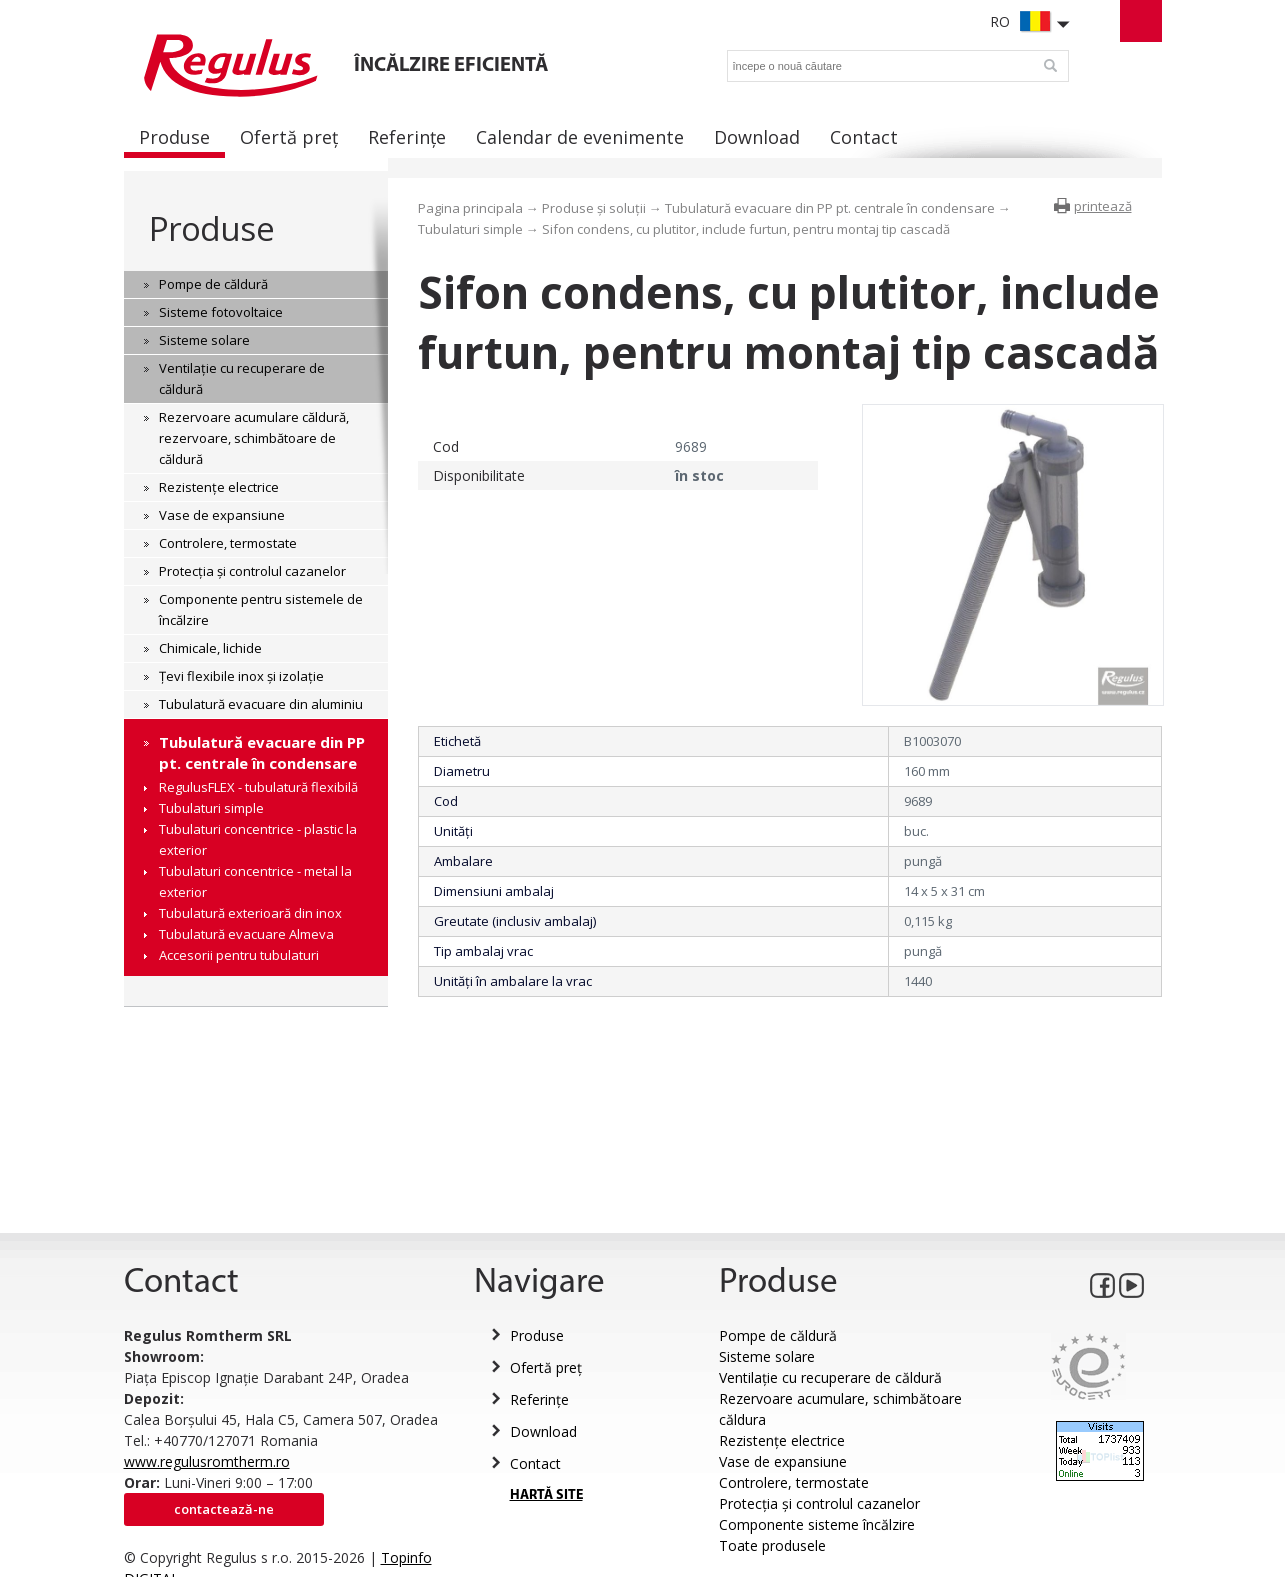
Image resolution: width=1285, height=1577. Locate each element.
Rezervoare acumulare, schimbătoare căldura (840, 1409)
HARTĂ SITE (546, 1495)
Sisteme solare (767, 1356)
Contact (535, 1463)
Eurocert (1088, 1366)
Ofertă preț (546, 1367)
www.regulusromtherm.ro (207, 1461)
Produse (211, 228)
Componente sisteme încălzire (817, 1524)
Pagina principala (470, 208)
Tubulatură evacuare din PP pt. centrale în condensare (830, 208)
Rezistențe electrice (782, 1440)
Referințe (539, 1399)
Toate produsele (772, 1545)
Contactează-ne (224, 1509)
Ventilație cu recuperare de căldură (830, 1377)
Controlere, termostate (794, 1482)
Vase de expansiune (783, 1461)
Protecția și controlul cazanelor (819, 1503)
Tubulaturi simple (470, 229)
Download (543, 1431)
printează (1103, 206)
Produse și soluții (594, 208)
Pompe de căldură (778, 1335)
